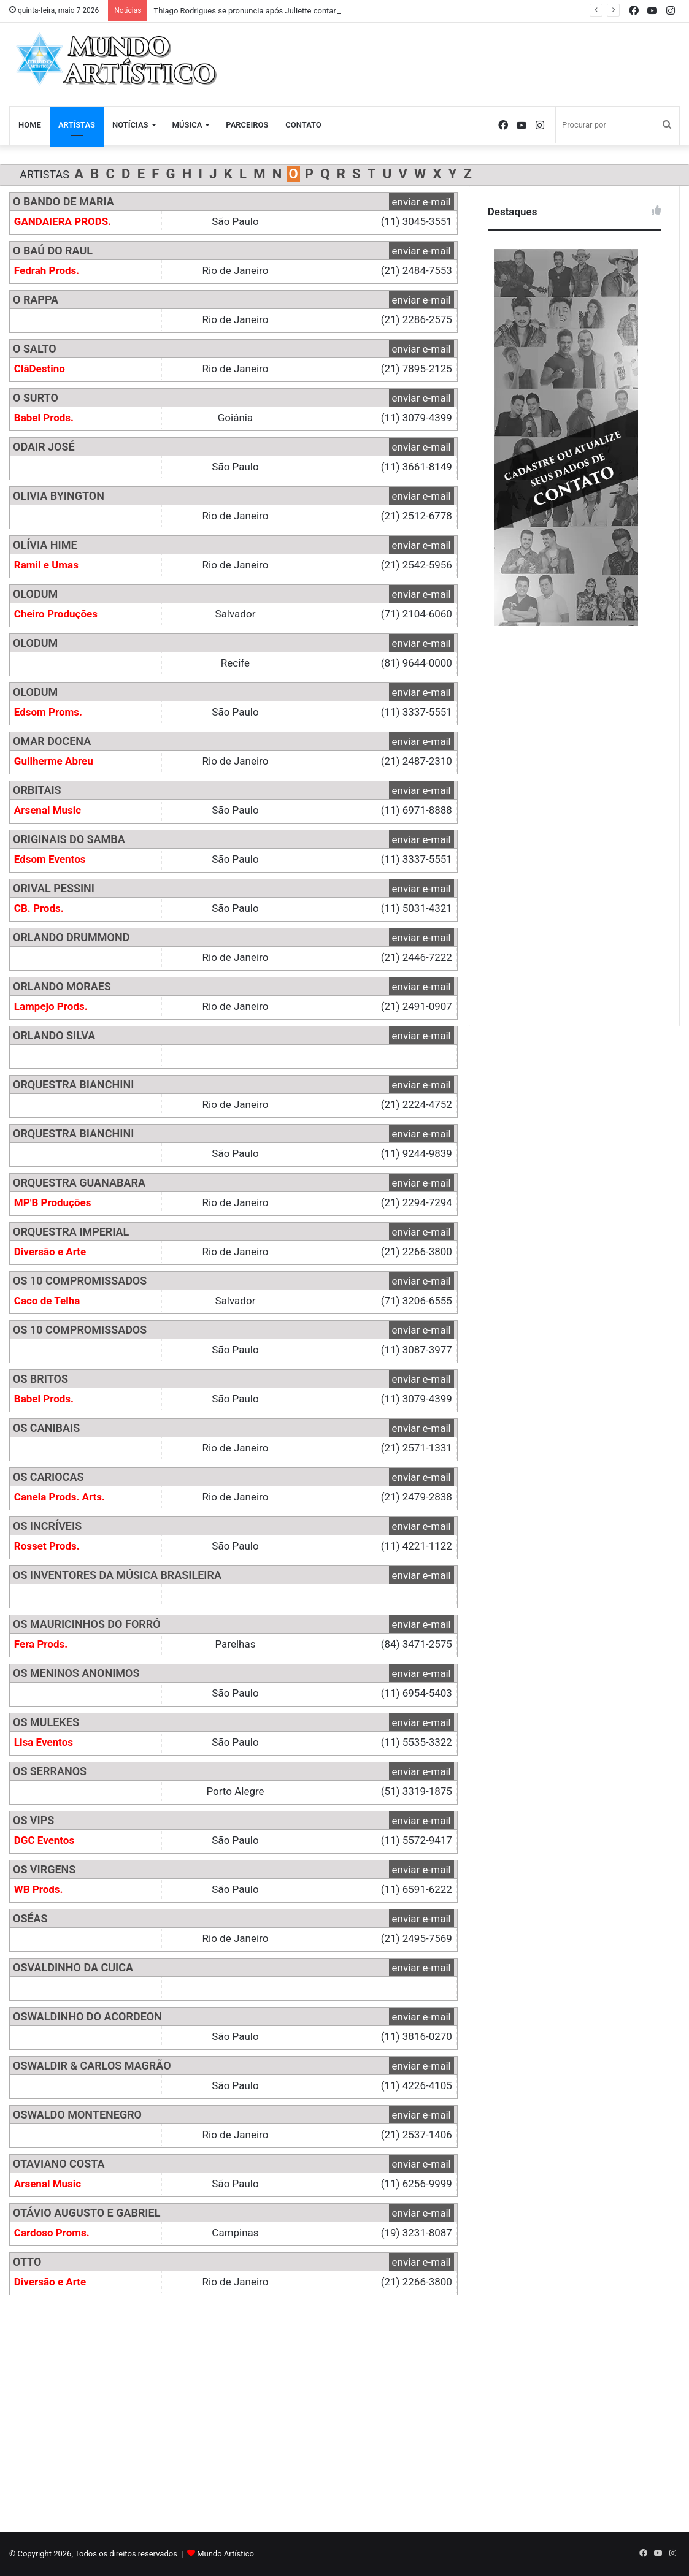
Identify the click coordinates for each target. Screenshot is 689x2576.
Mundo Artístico (225, 2553)
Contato (303, 124)
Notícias (130, 124)
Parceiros (247, 124)
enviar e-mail (421, 202)
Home (29, 124)
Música (187, 124)
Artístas (76, 124)
